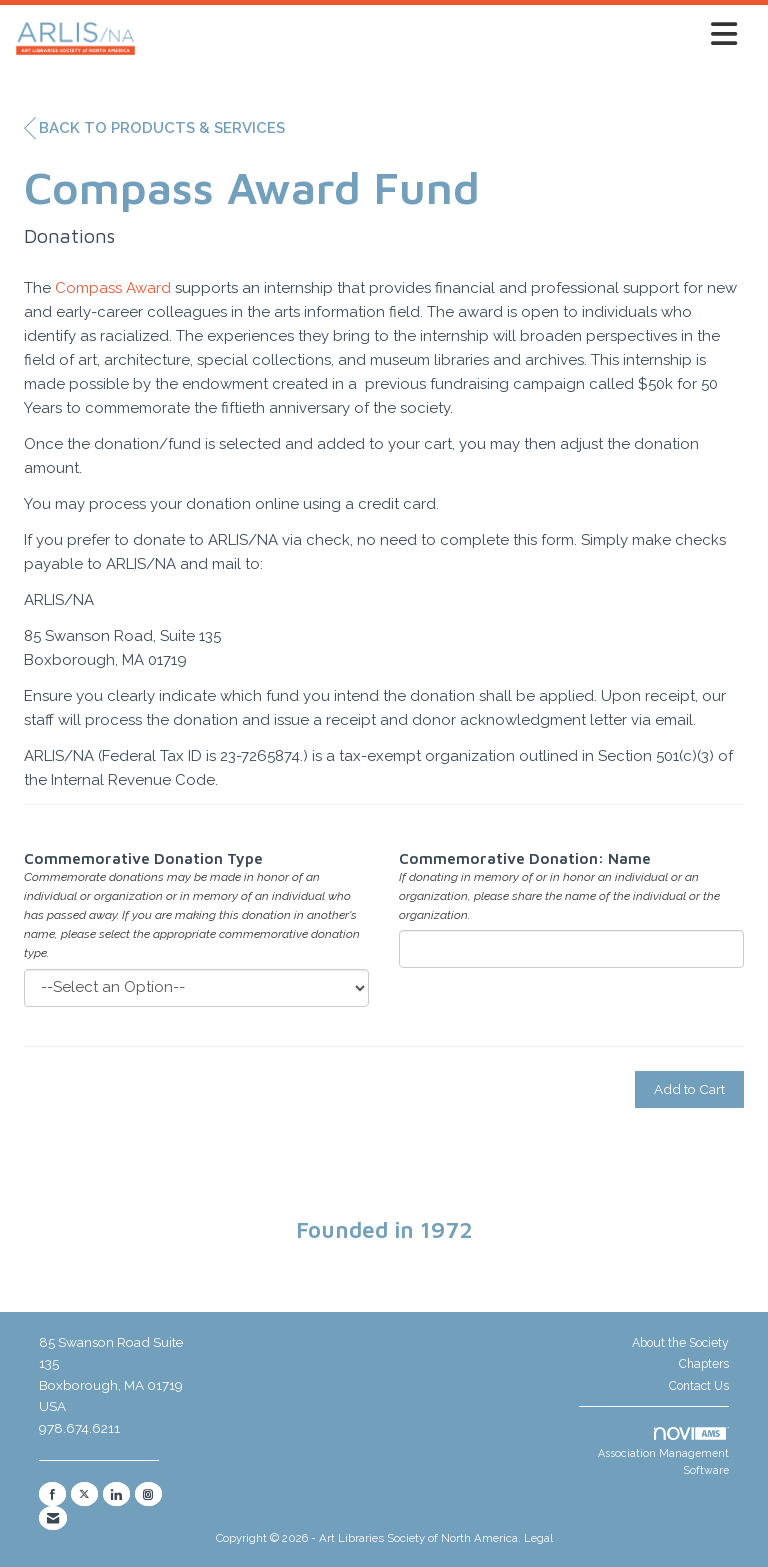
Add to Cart (689, 1089)
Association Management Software (663, 1451)
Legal (538, 1538)
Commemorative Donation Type (143, 858)
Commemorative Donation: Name (525, 858)
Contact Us (699, 1386)
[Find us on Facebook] (52, 1494)
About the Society (680, 1343)
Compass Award (113, 288)
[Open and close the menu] (442, 35)
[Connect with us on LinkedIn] (116, 1494)
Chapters (704, 1364)
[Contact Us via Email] (53, 1518)
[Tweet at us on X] (84, 1494)
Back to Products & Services (154, 128)
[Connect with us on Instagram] (148, 1494)
